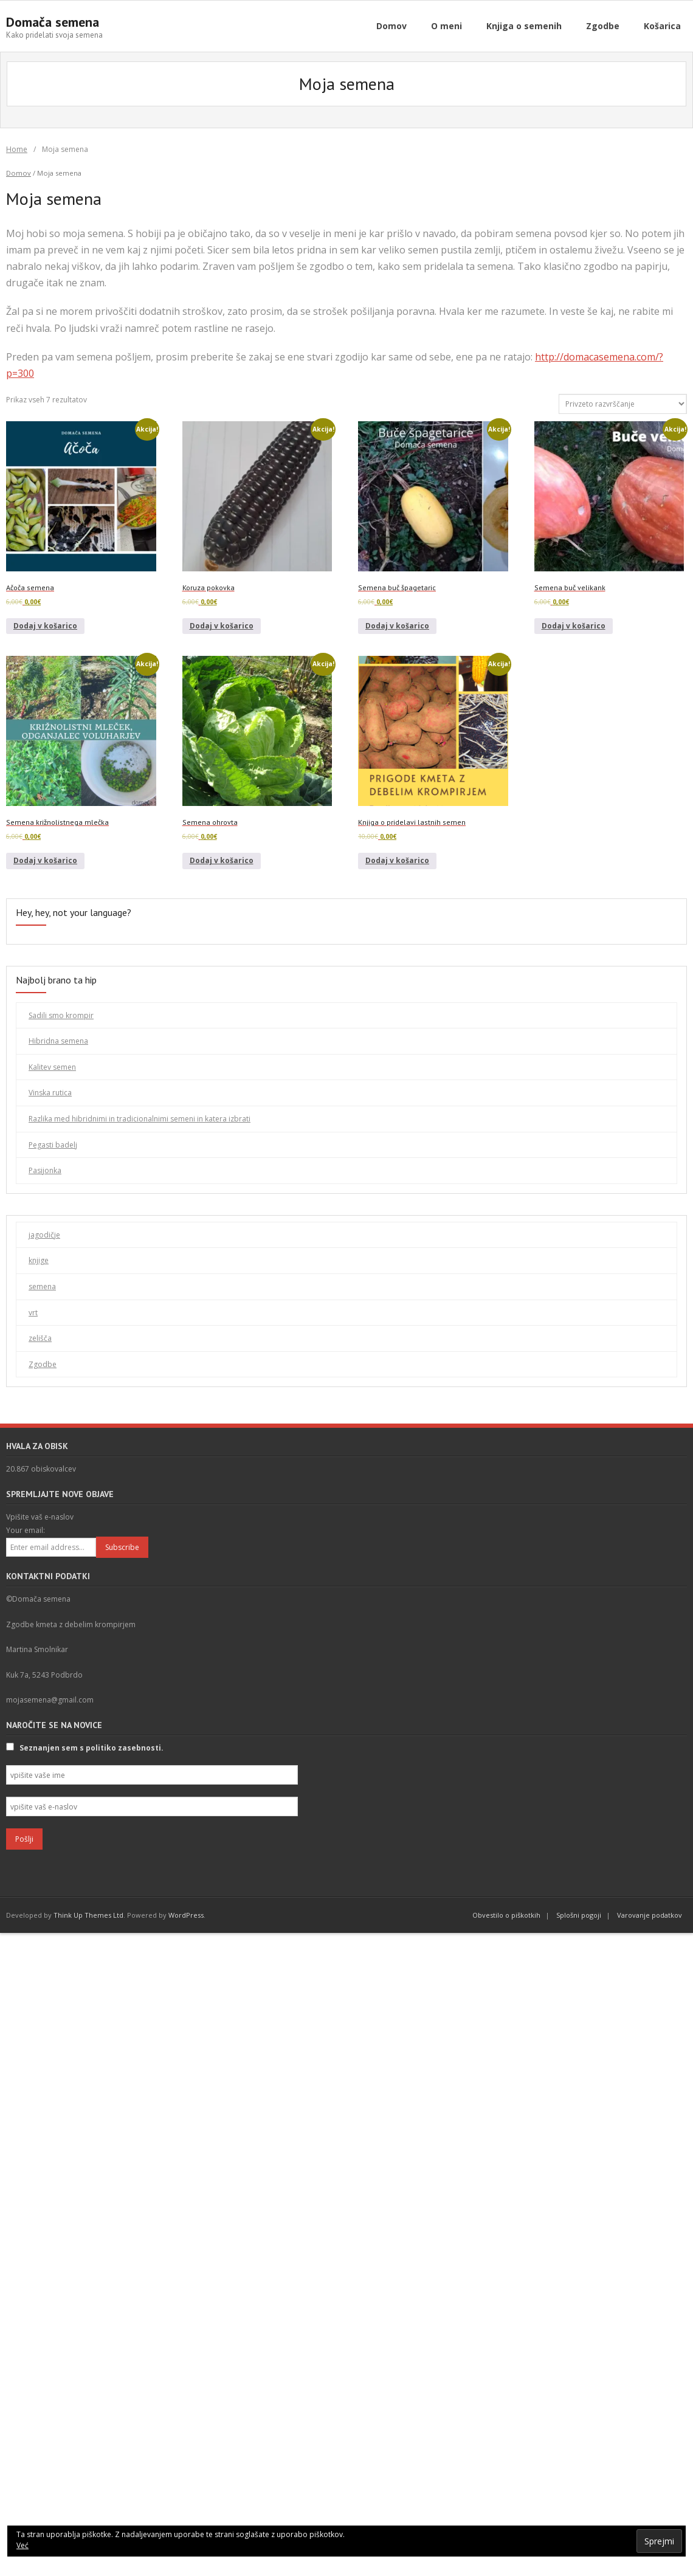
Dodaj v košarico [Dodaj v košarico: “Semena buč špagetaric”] (397, 626)
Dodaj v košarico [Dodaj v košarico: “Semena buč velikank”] (573, 626)
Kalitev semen (52, 1067)
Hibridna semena (58, 1041)
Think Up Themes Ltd (88, 1915)
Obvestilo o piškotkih (506, 1915)
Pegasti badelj (53, 1145)
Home (16, 149)
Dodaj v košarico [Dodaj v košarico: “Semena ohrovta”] (221, 860)
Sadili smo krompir (61, 1015)
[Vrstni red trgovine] (623, 404)
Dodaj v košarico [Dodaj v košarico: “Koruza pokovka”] (221, 626)
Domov (18, 172)
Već (22, 2545)
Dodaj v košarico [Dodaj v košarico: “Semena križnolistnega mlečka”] (45, 860)
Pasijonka (45, 1170)
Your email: (25, 1530)
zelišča (40, 1338)
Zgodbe (43, 1364)
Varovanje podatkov (649, 1915)
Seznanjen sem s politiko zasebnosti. (91, 1748)
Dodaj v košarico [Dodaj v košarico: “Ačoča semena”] (45, 626)
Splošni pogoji (578, 1915)
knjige (39, 1260)
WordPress (186, 1915)
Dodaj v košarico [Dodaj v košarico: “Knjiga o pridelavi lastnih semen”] (397, 860)
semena (42, 1286)
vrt (33, 1312)
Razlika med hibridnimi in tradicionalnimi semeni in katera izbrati (139, 1119)
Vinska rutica (50, 1092)
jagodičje (44, 1235)
